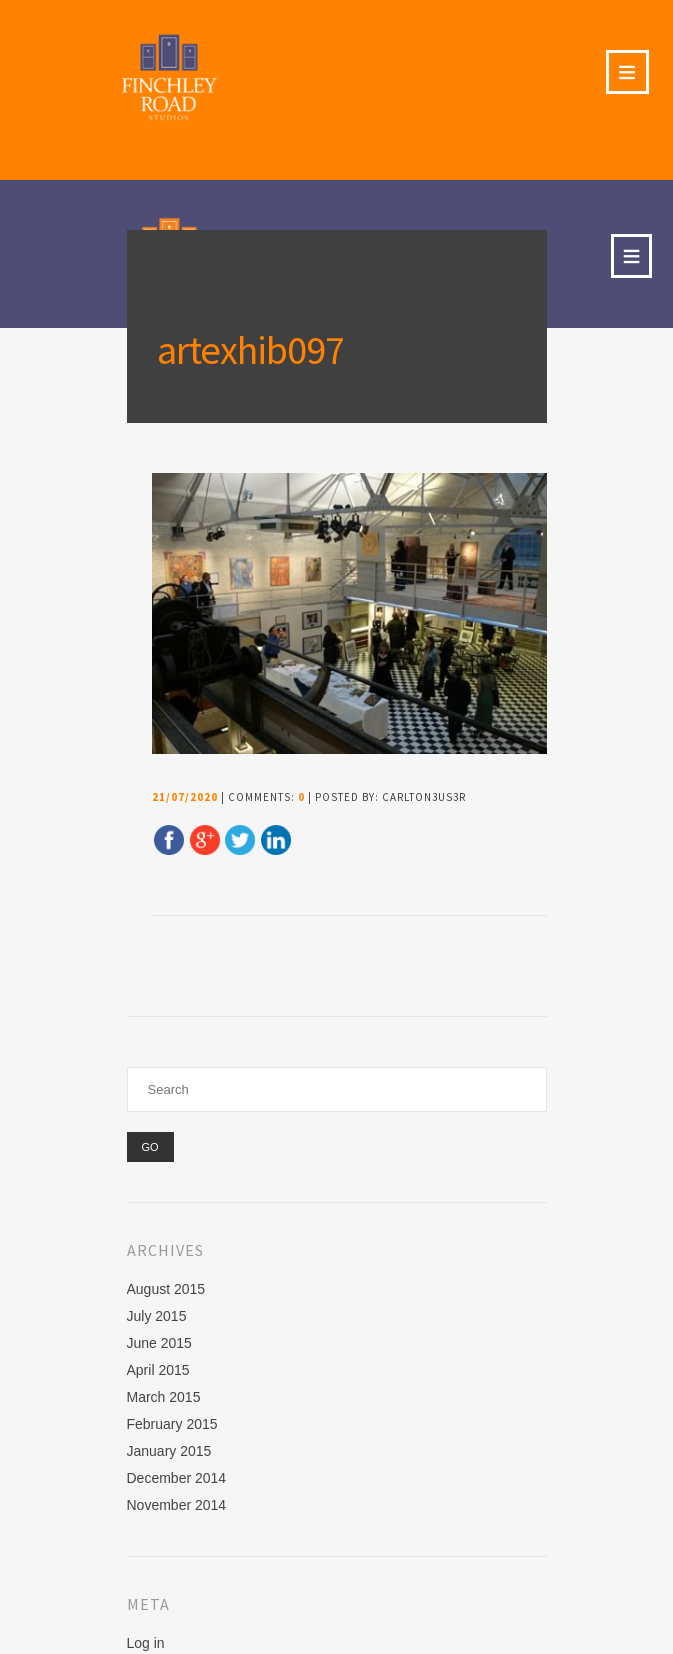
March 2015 (164, 1397)
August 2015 (166, 1289)
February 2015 (172, 1424)
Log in (146, 1643)
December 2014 (177, 1478)
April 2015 (158, 1370)
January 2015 (169, 1451)
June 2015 (159, 1343)
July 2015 (157, 1316)
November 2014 (177, 1505)
